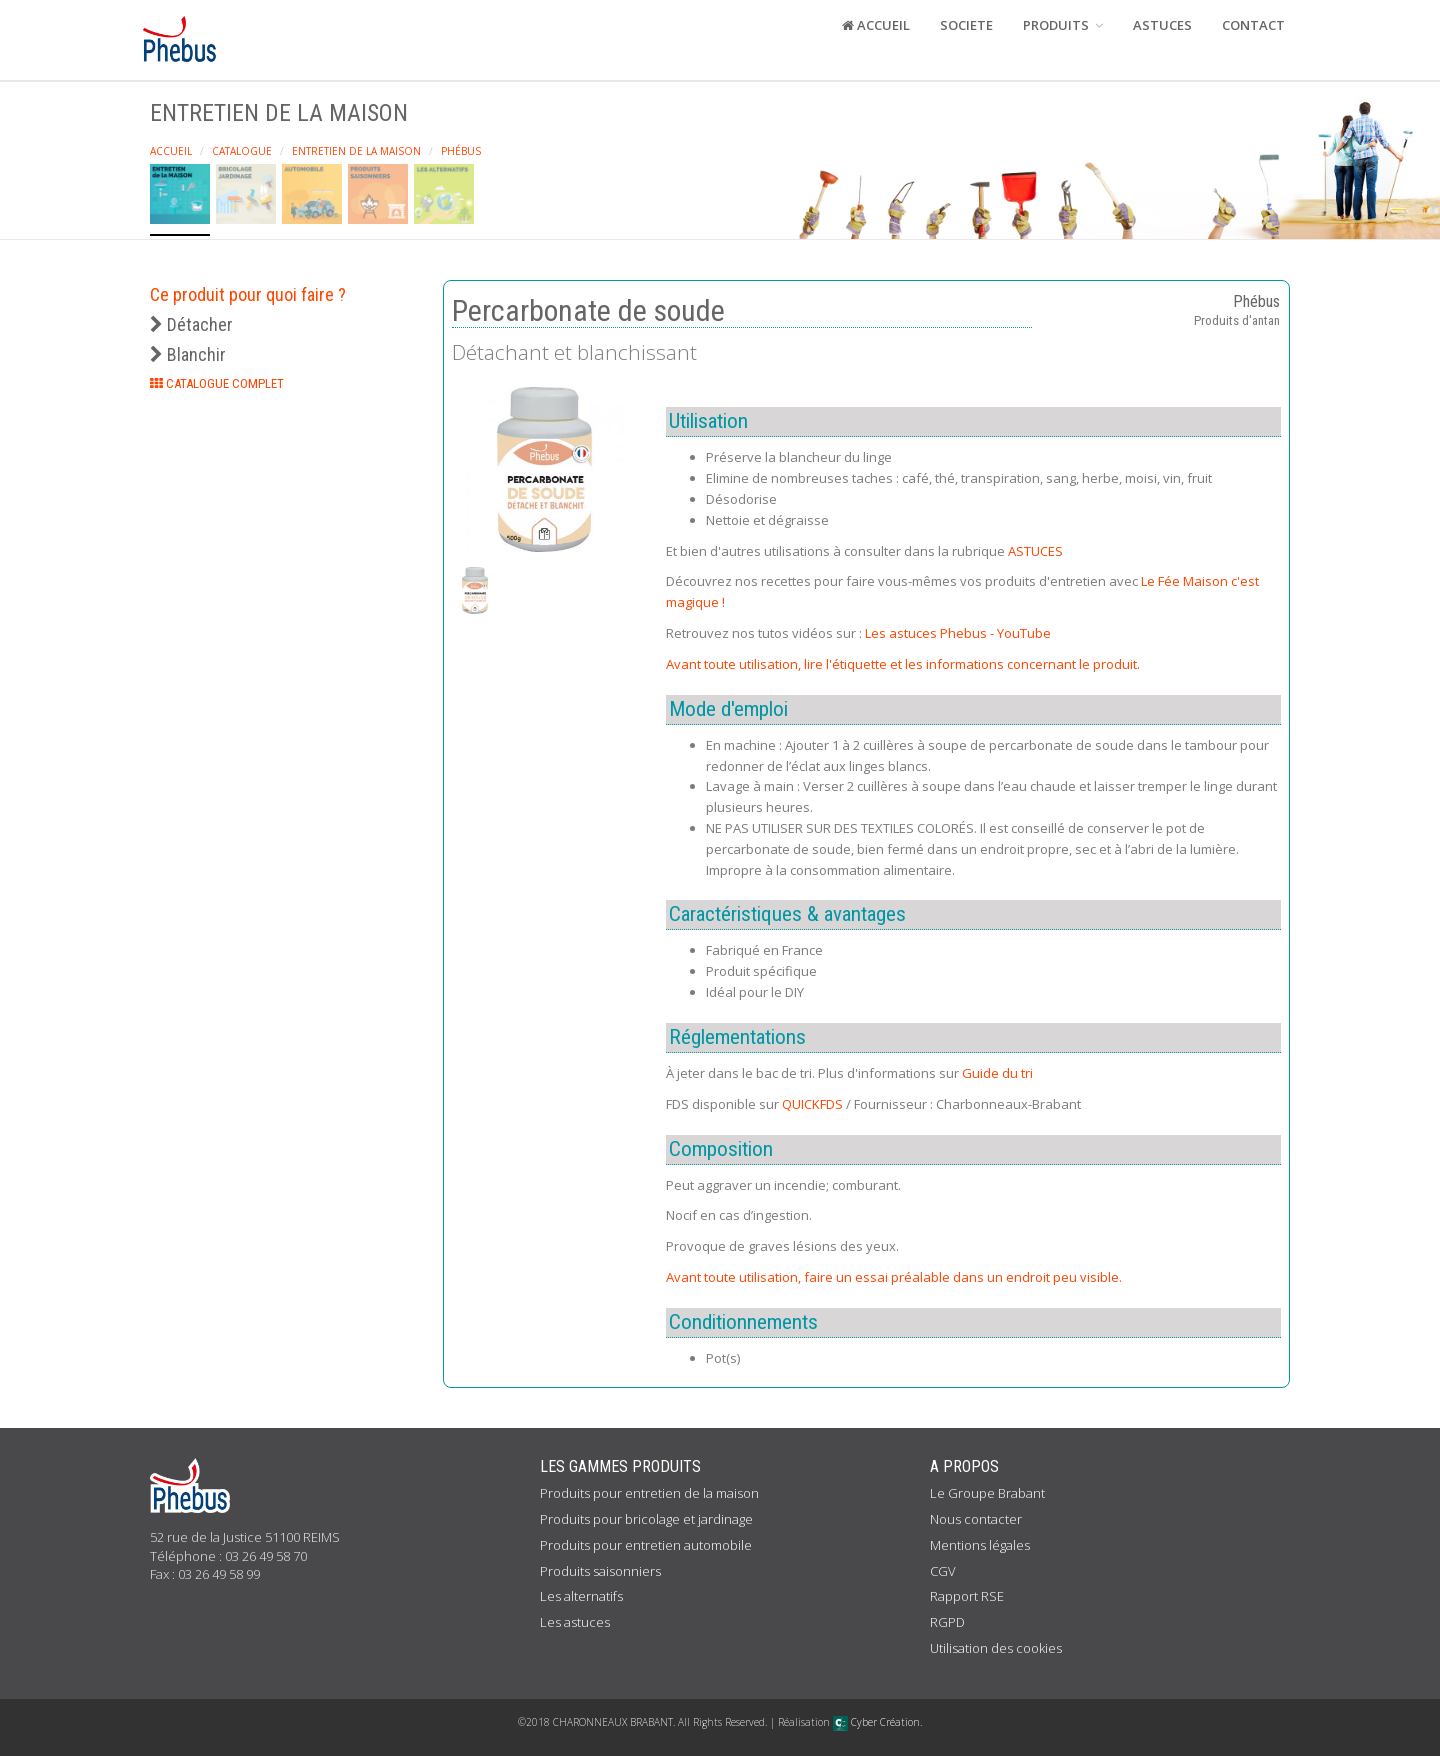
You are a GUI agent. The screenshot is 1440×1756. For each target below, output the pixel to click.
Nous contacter (976, 1519)
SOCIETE (966, 25)
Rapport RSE (967, 1596)
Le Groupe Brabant (987, 1493)
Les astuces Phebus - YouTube (958, 633)
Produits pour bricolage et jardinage (646, 1519)
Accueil (171, 151)
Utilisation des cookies (996, 1648)
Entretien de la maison (356, 151)
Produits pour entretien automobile (646, 1545)
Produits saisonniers (600, 1571)
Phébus (461, 151)
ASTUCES (1162, 25)
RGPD (947, 1622)
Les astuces (575, 1622)
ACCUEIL (876, 25)
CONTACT (1253, 25)
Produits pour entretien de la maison (649, 1493)
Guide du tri (997, 1073)
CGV (943, 1571)
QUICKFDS (812, 1104)
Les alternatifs (581, 1596)
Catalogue (242, 151)
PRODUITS (1063, 25)
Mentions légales (980, 1545)
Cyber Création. (877, 1722)
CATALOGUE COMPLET (217, 383)
